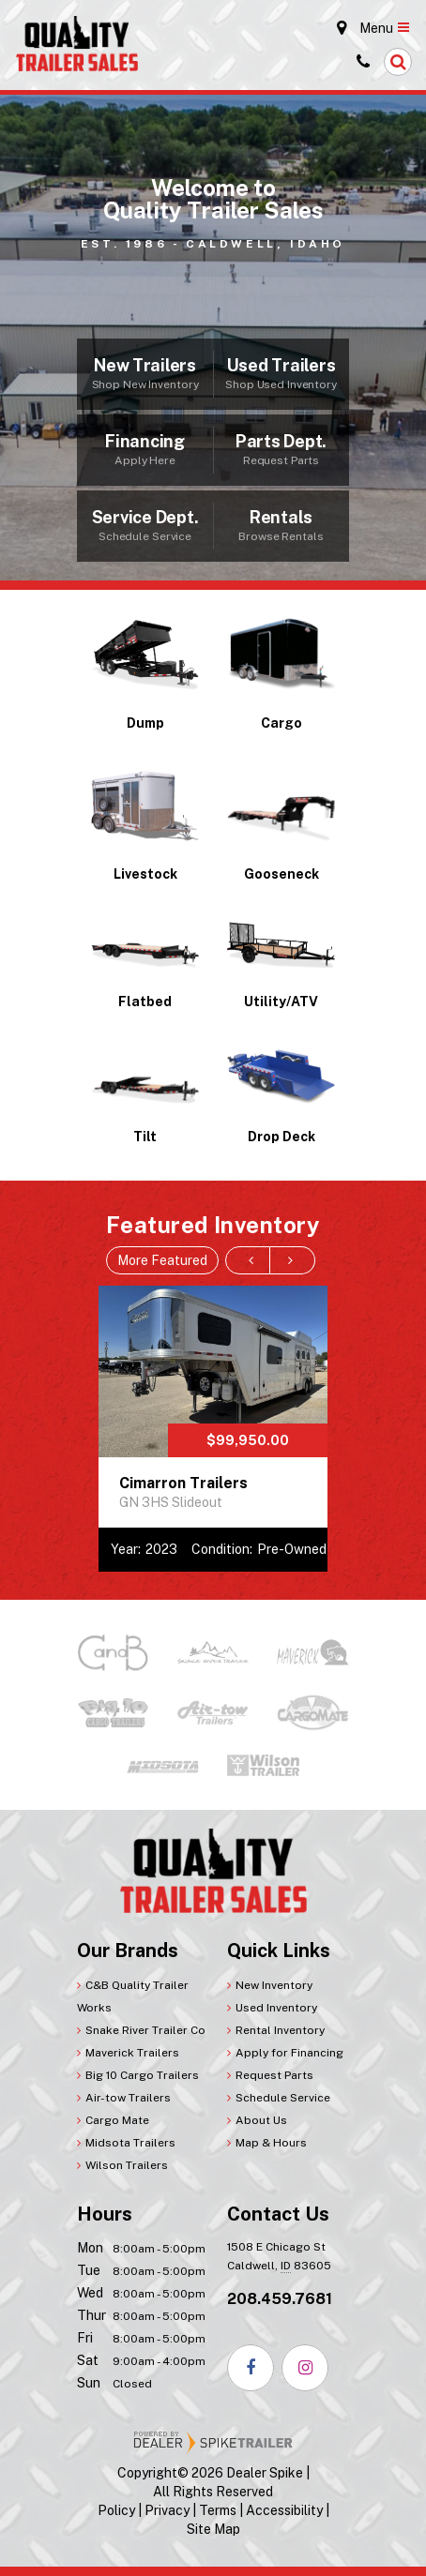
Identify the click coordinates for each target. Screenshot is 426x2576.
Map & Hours (271, 2142)
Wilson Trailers (126, 2165)
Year (124, 1549)
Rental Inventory (280, 2030)
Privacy (167, 2510)
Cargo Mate (117, 2120)
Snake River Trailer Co (145, 2030)
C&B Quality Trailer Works (133, 1996)
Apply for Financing (289, 2052)
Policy (116, 2510)
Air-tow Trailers (128, 2097)
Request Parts (274, 2075)
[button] (398, 62)
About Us (261, 2120)
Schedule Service (283, 2097)
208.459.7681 (279, 2299)
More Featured (162, 1260)
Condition (220, 1549)
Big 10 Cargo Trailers (142, 2075)
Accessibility (284, 2510)
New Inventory (274, 1985)
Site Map (213, 2529)
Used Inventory (276, 2007)
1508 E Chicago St (279, 2257)
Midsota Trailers (130, 2142)
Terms (217, 2510)
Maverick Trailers (132, 2052)
